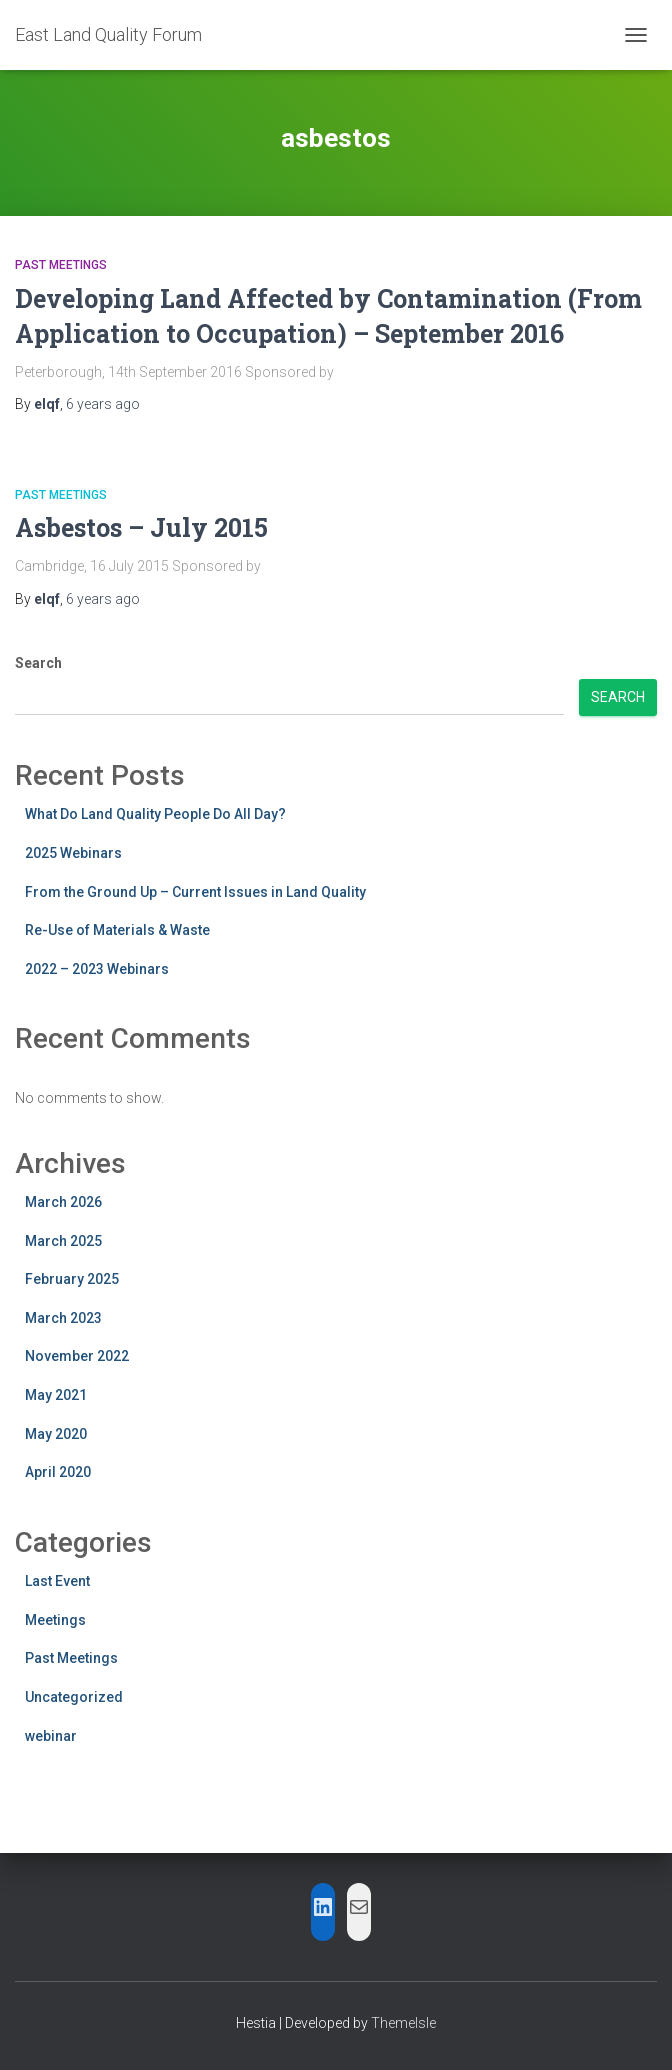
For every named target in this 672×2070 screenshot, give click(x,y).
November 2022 (77, 1356)
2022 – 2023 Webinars (97, 969)
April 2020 (58, 1472)
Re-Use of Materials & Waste (117, 930)
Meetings (55, 1620)
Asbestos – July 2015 (141, 527)
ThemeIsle (403, 2023)
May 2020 (56, 1434)
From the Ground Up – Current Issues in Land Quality (195, 892)
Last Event (57, 1581)
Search (38, 663)
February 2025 (72, 1279)
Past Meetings (61, 265)
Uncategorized (74, 1697)
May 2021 (56, 1395)
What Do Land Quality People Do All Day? (155, 814)
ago (103, 404)
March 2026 (63, 1202)
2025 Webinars (73, 853)
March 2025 (63, 1241)
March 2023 (63, 1318)
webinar (51, 1736)
